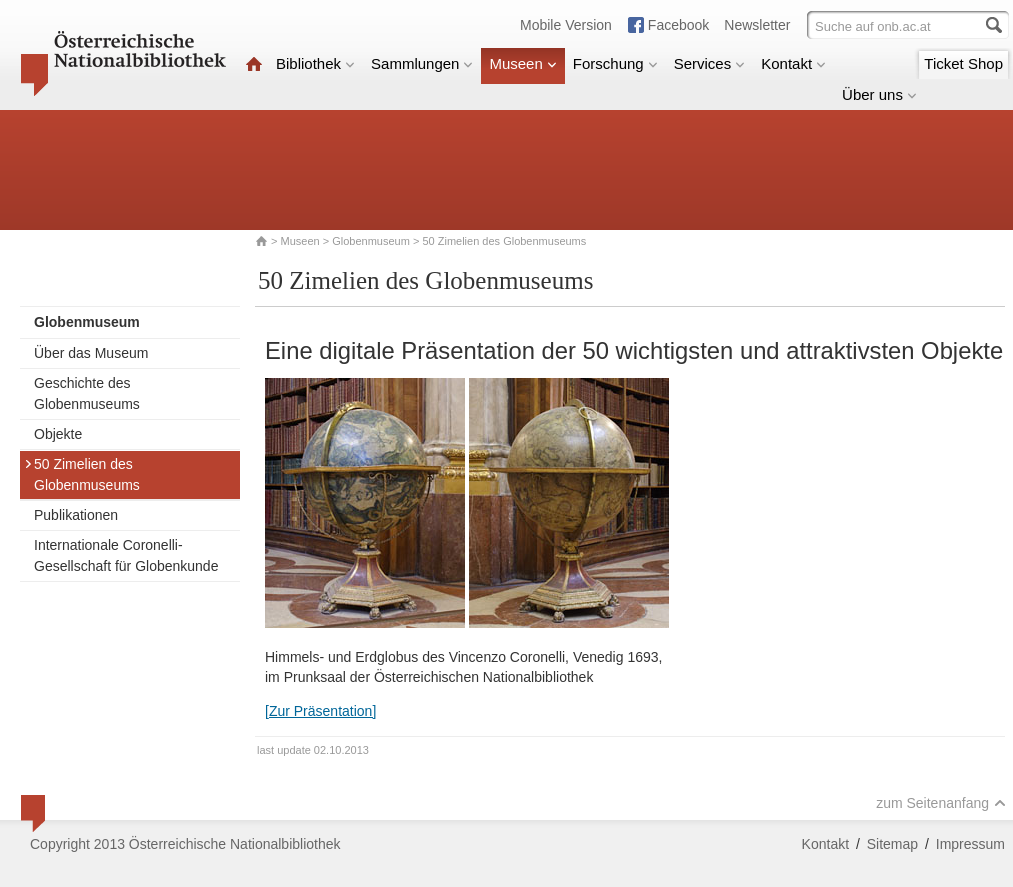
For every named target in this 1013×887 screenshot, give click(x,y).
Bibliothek (315, 63)
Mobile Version (566, 25)
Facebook (678, 25)
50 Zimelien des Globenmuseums (82, 474)
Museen (522, 63)
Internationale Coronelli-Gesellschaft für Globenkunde (126, 555)
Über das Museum (91, 353)
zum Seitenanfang (941, 803)
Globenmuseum (371, 241)
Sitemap (892, 844)
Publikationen (76, 515)
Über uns (879, 94)
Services (710, 63)
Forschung (615, 63)
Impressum (970, 844)
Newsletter (757, 25)
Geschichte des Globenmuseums (87, 393)
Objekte (58, 434)
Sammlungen (422, 63)
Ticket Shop (963, 63)
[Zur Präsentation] (320, 711)
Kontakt (793, 63)
